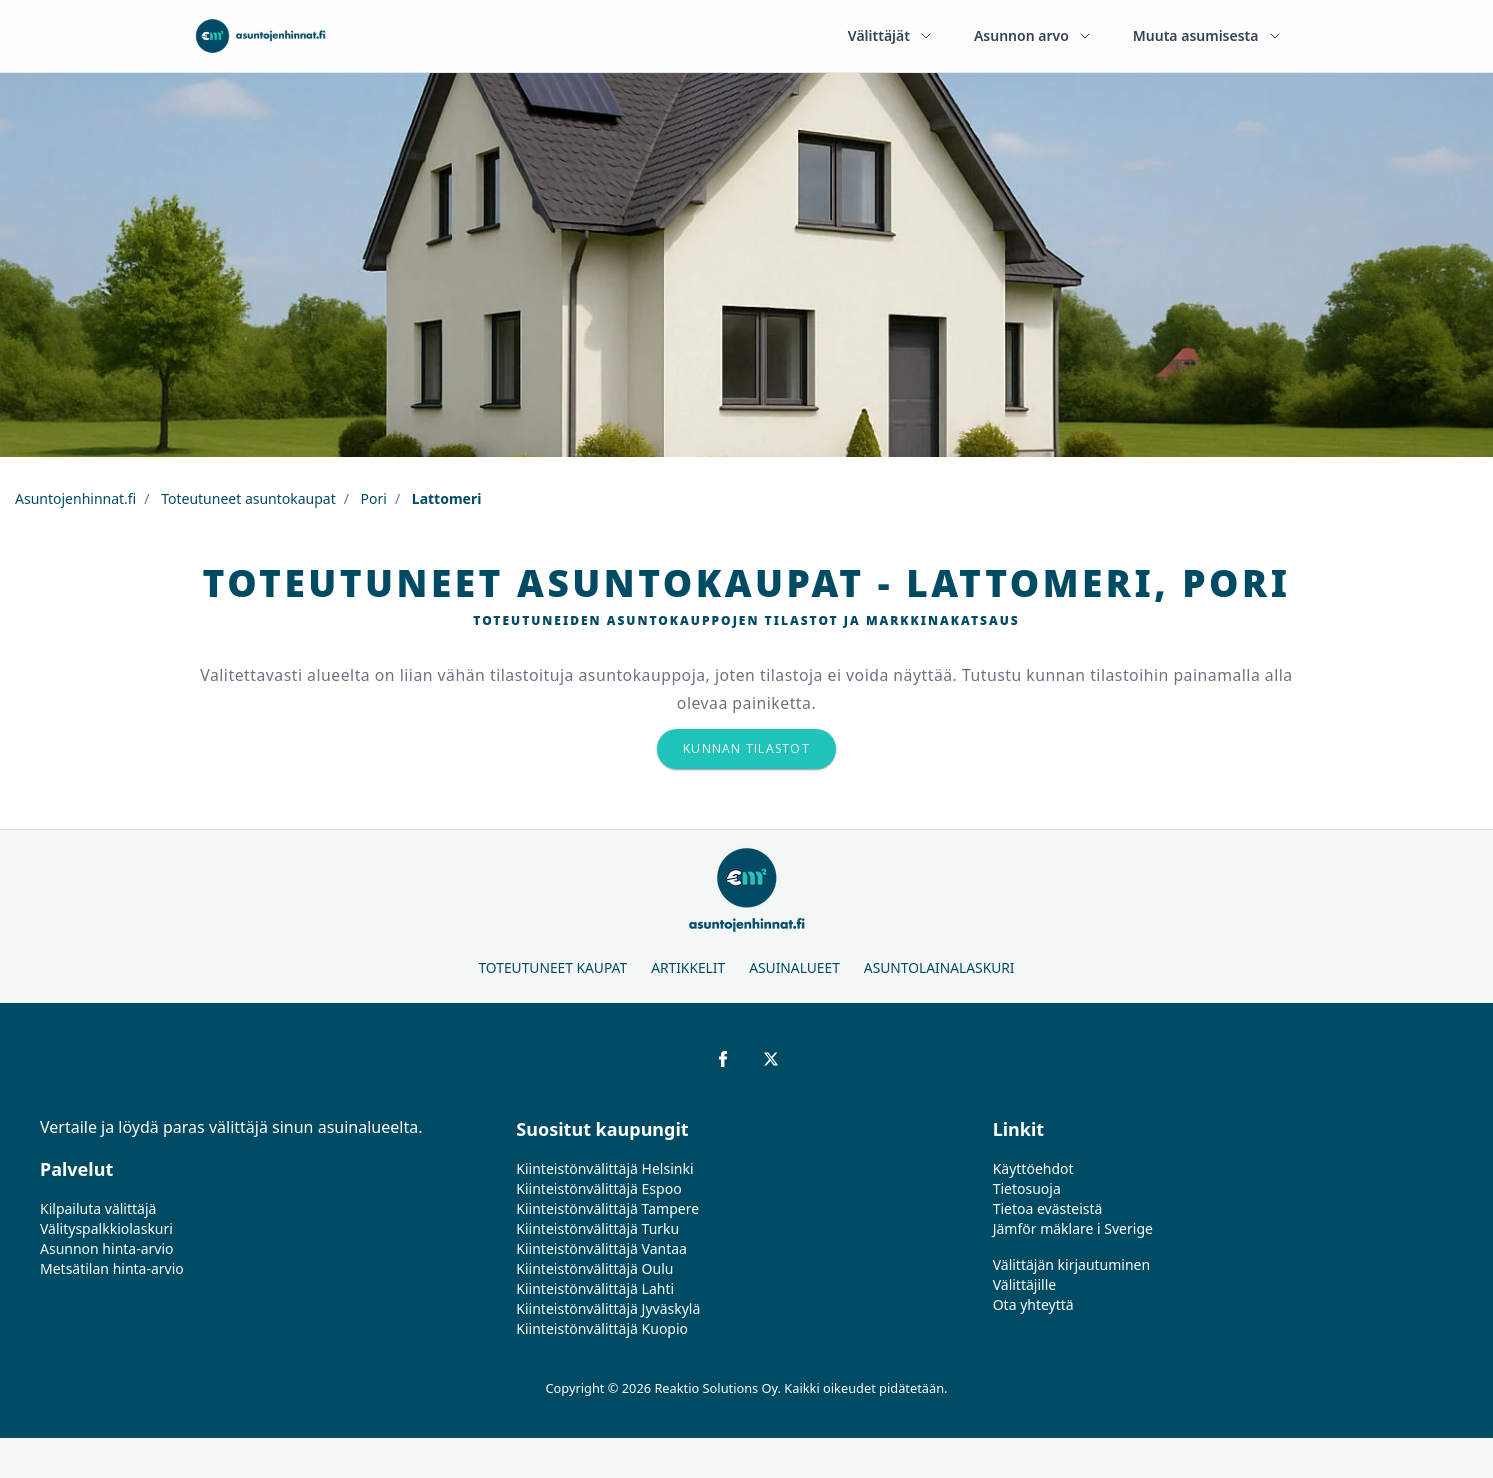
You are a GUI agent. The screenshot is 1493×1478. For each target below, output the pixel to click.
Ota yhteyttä (1033, 1304)
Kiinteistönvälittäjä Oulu (594, 1268)
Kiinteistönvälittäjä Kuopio (602, 1328)
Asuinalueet (794, 967)
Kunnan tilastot (746, 748)
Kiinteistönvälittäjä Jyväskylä (608, 1308)
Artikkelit (688, 967)
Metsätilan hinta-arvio (112, 1268)
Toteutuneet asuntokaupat (247, 498)
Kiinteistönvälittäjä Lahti (595, 1288)
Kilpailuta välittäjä (98, 1208)
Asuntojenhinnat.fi (75, 498)
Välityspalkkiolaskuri (106, 1228)
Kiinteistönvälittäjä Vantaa (601, 1248)
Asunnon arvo (1033, 35)
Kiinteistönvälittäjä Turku (597, 1228)
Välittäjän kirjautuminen (1072, 1264)
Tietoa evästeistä (1048, 1208)
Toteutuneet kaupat (552, 967)
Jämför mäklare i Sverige (1073, 1228)
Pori (372, 498)
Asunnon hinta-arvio (107, 1248)
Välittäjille (1025, 1284)
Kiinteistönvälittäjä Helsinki (604, 1168)
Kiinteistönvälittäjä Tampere (607, 1208)
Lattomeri (444, 498)
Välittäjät (891, 35)
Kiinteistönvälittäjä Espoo (598, 1188)
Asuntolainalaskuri (939, 967)
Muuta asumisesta (1208, 35)
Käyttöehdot (1033, 1168)
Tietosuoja (1027, 1188)
